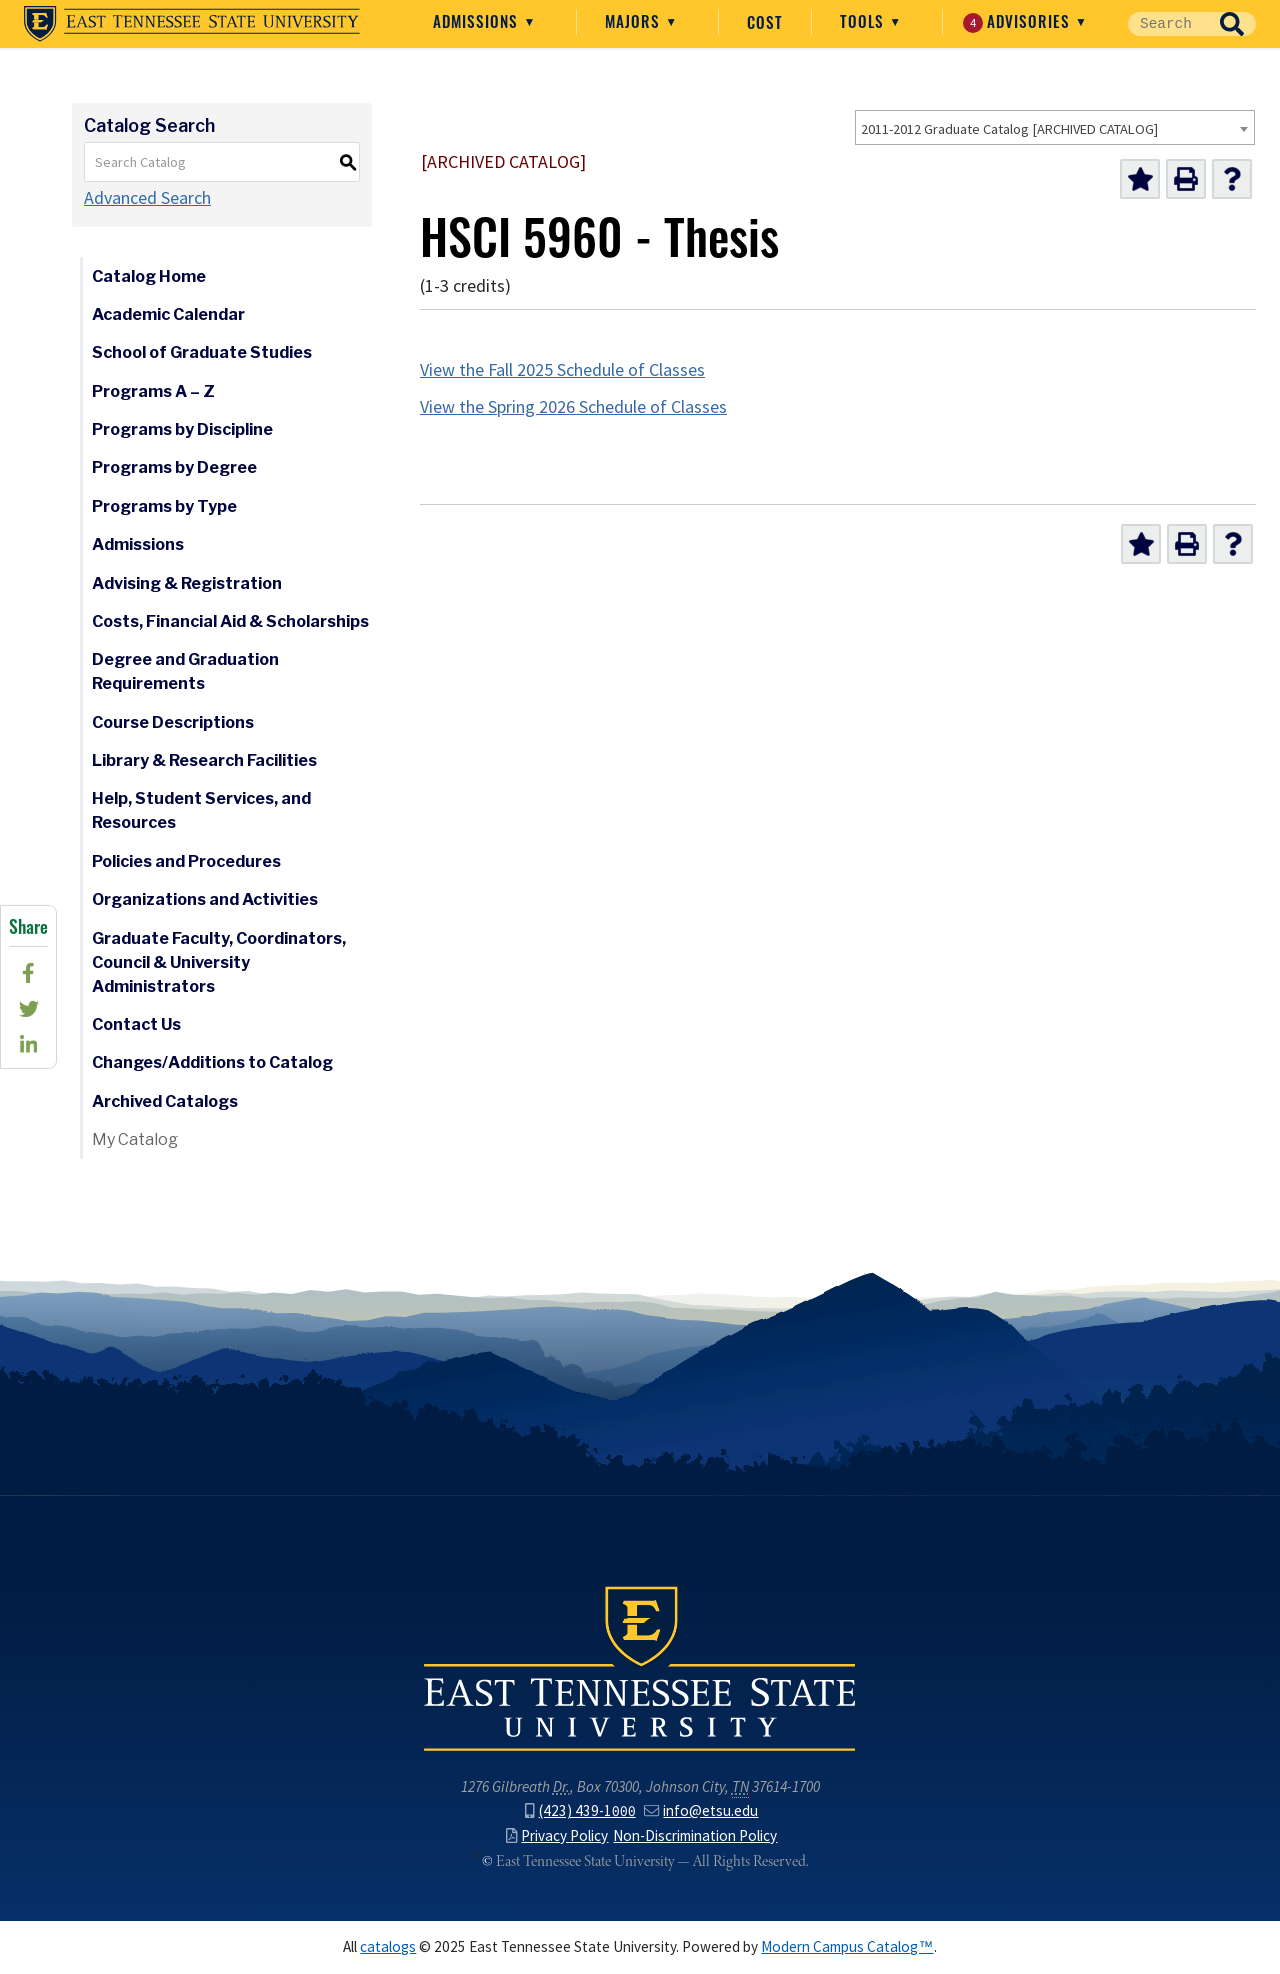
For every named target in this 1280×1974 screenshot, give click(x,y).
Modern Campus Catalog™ (847, 1946)
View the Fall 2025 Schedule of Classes (562, 370)
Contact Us (136, 1024)
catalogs (388, 1946)
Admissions (478, 21)
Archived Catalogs (165, 1101)
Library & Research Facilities (204, 760)
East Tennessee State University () (192, 24)
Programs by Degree (174, 467)
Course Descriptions (173, 722)
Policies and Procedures (186, 861)
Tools (864, 21)
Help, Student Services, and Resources (201, 810)
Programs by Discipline (182, 429)
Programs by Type (164, 506)
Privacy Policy (557, 1835)
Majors (635, 21)
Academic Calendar (168, 314)
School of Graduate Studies (202, 352)
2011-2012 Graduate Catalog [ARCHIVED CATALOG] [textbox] (1009, 129)
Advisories (1019, 21)
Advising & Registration (187, 583)
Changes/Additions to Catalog (212, 1062)
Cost (765, 22)
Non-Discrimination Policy (695, 1835)
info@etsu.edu (701, 1810)
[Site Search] (1168, 24)
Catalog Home (149, 276)
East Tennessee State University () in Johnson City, (640, 1667)
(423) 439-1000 (580, 1810)
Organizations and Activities (205, 899)
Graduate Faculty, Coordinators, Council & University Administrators (219, 962)
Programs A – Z (153, 391)
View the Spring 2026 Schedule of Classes (573, 407)
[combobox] (1055, 127)
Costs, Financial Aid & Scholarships (230, 621)
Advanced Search (147, 198)
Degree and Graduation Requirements (185, 671)
